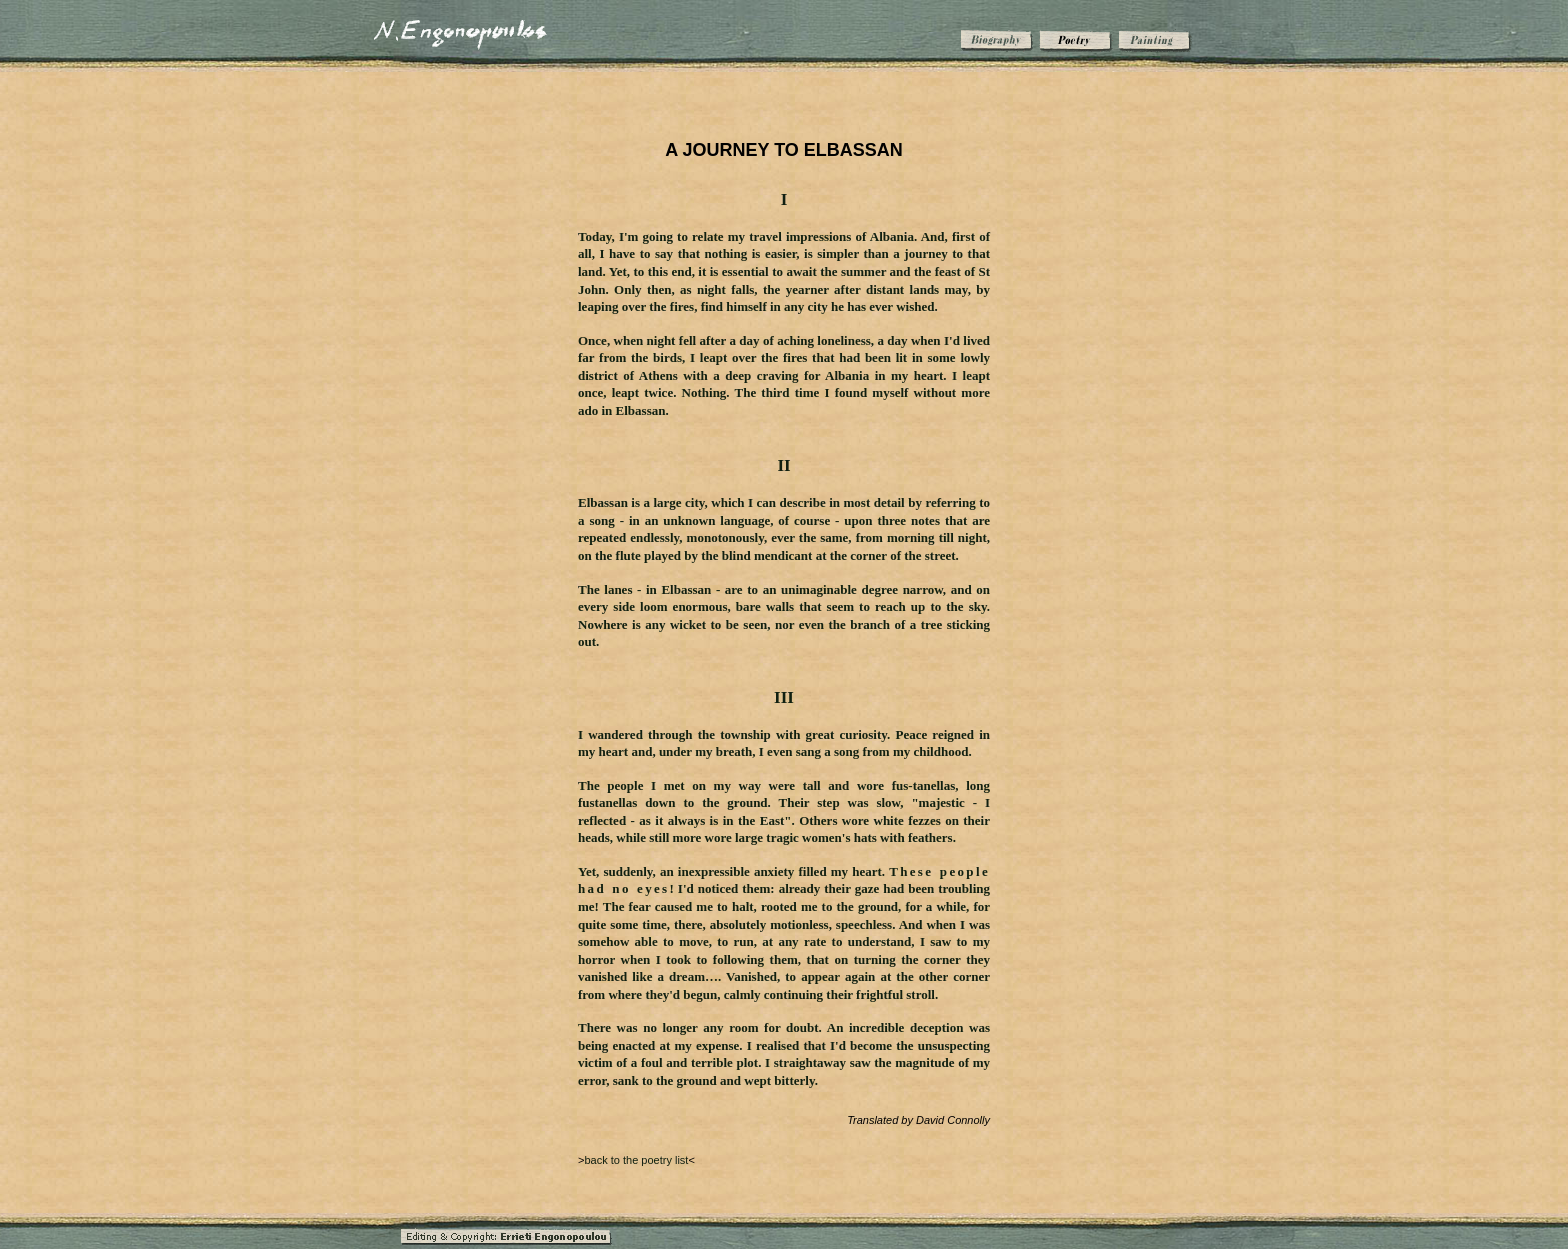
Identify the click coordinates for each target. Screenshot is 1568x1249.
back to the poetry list (636, 1160)
